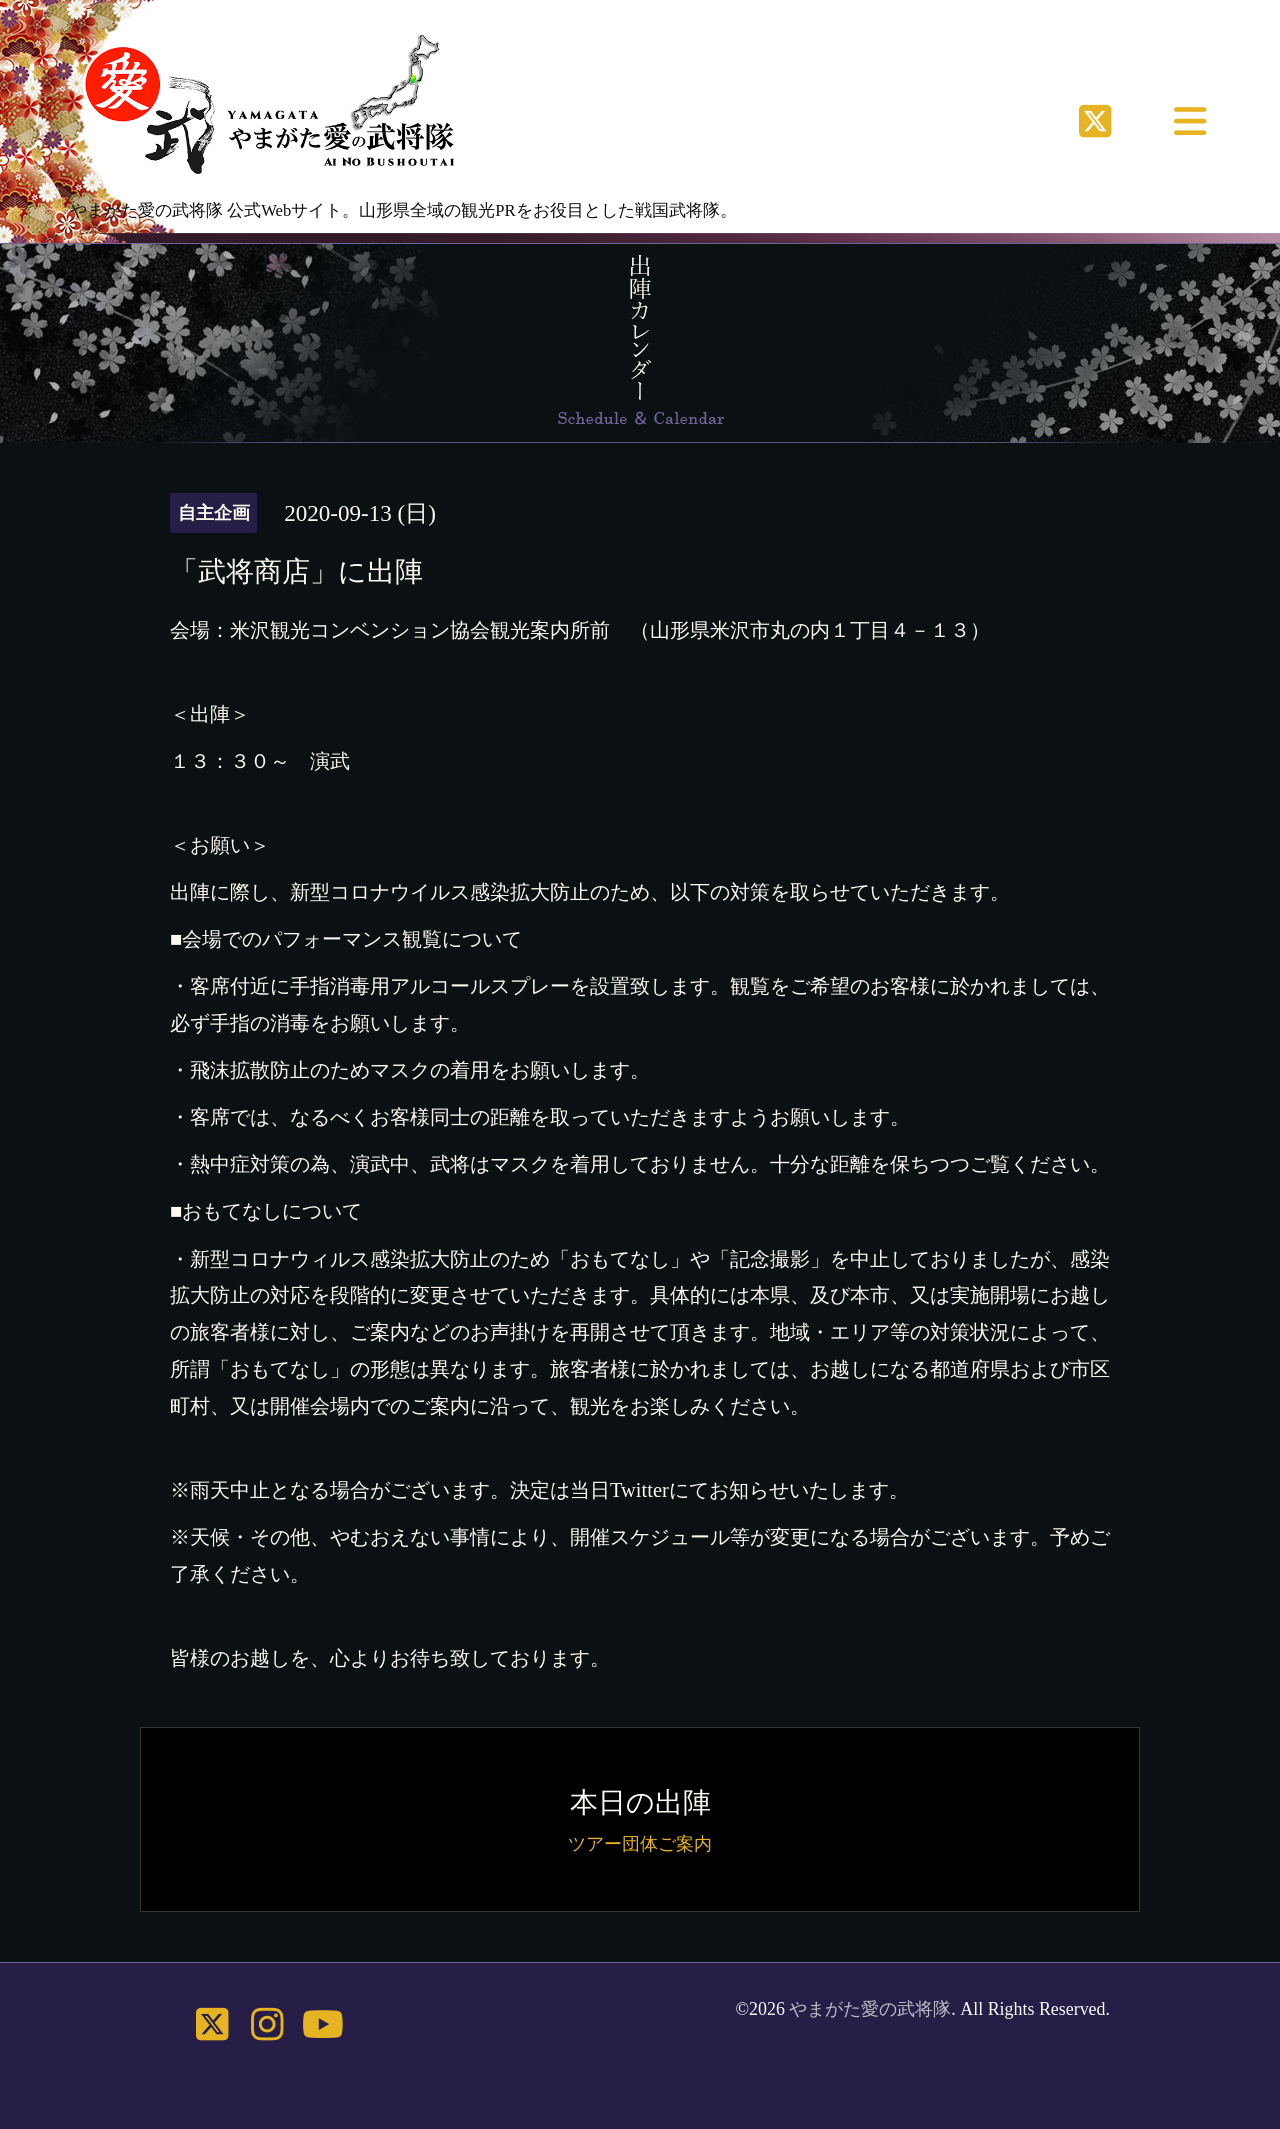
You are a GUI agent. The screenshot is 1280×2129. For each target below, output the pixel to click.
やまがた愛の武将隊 (870, 2009)
